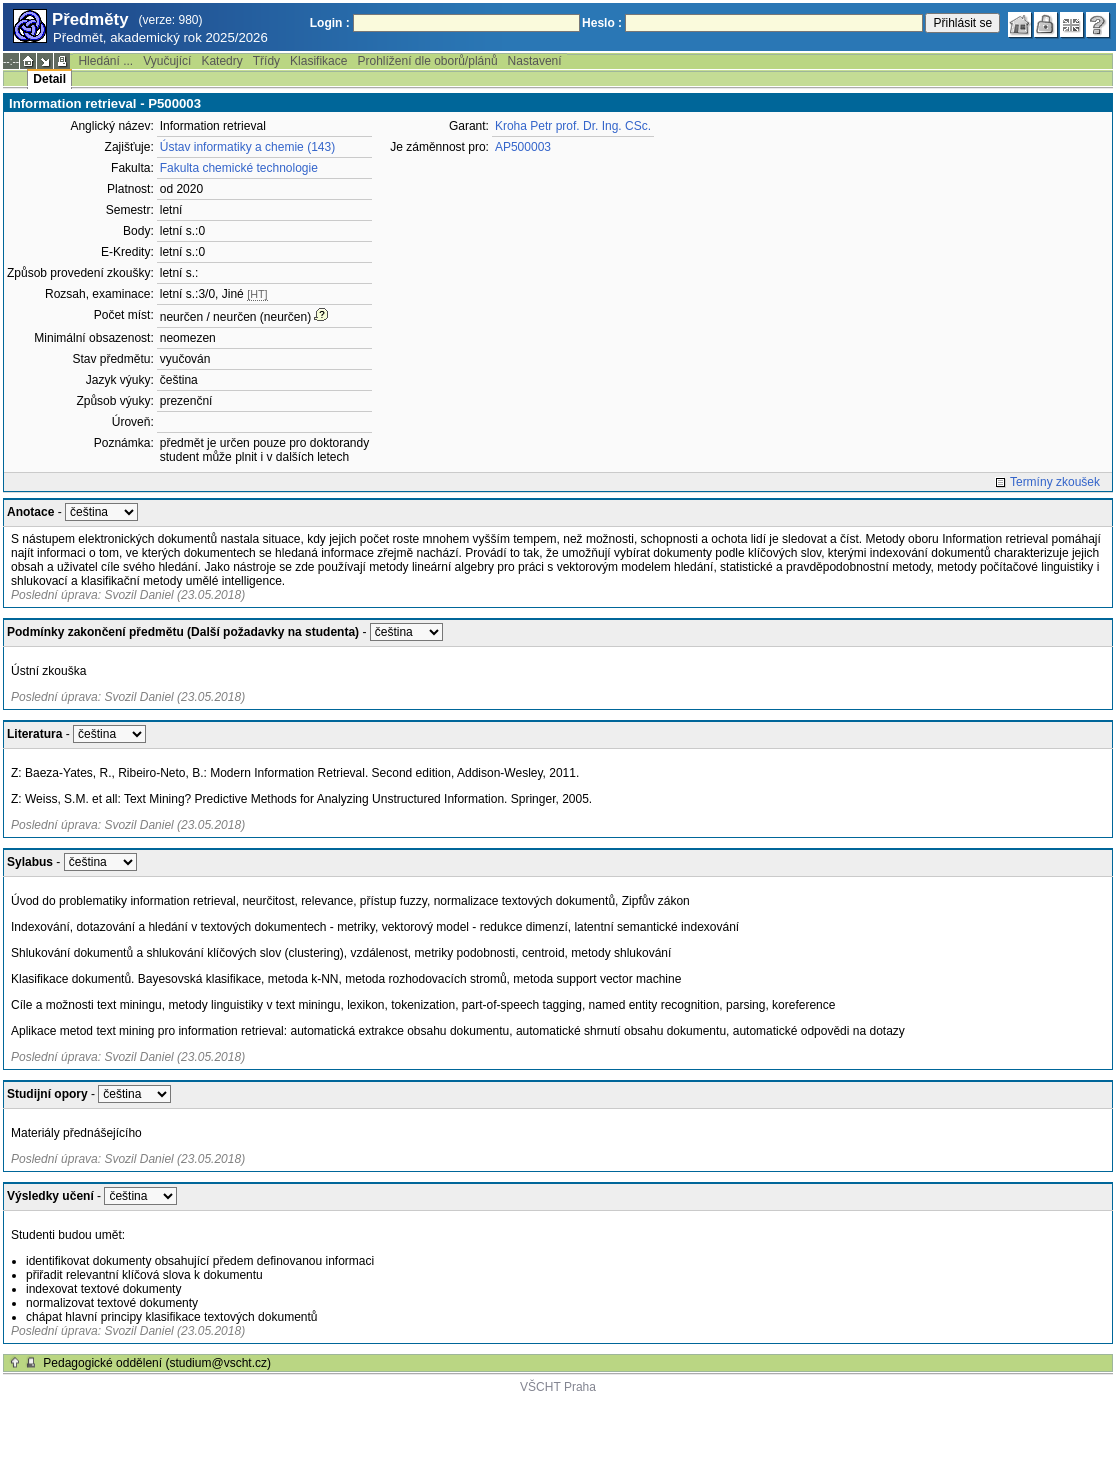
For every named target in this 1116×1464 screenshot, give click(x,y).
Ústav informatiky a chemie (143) (247, 147)
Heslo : (602, 23)
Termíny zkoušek (1055, 482)
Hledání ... (105, 61)
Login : (330, 23)
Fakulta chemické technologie (239, 168)
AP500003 (523, 147)
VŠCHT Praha (558, 1387)
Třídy (266, 61)
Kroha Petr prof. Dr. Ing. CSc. (573, 126)
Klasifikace (318, 61)
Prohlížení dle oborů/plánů (427, 61)
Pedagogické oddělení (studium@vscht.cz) (157, 1363)
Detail (49, 79)
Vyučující (167, 61)
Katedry (221, 61)
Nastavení (535, 61)
